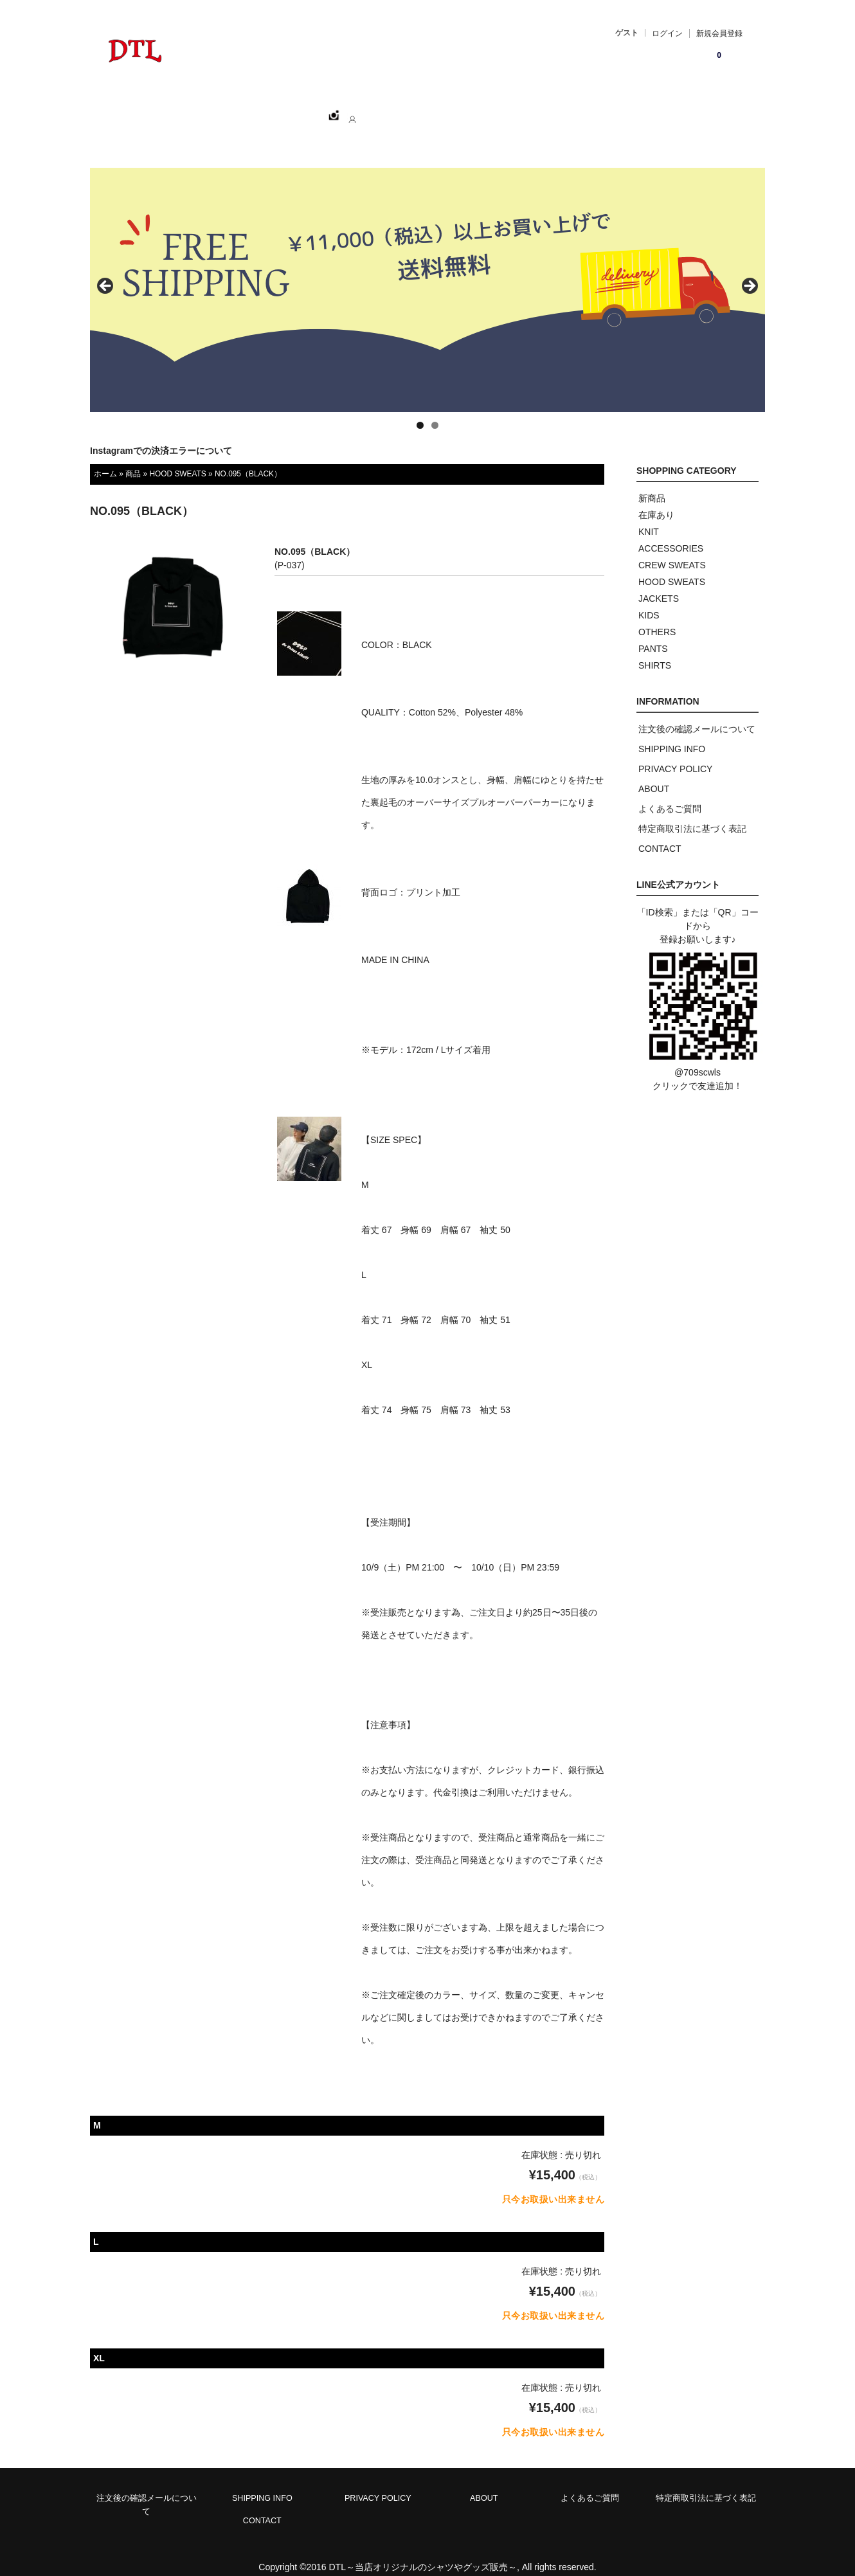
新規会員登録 (719, 33)
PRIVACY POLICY (675, 755)
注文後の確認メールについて (696, 715)
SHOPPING (229, 110)
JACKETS (658, 584)
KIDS (649, 601)
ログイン (667, 33)
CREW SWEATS (672, 551)
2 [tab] (434, 411)
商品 (133, 459)
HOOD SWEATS (177, 459)
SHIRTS (654, 651)
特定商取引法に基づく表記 (692, 814)
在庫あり (656, 501)
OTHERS (657, 618)
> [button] (749, 272)
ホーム (165, 110)
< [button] (106, 272)
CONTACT (433, 110)
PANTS (653, 634)
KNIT (648, 517)
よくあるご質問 (669, 794)
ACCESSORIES (670, 534)
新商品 (651, 484)
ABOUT (370, 110)
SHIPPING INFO (671, 735)
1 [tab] (420, 411)
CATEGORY (303, 110)
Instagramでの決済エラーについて (161, 436)
